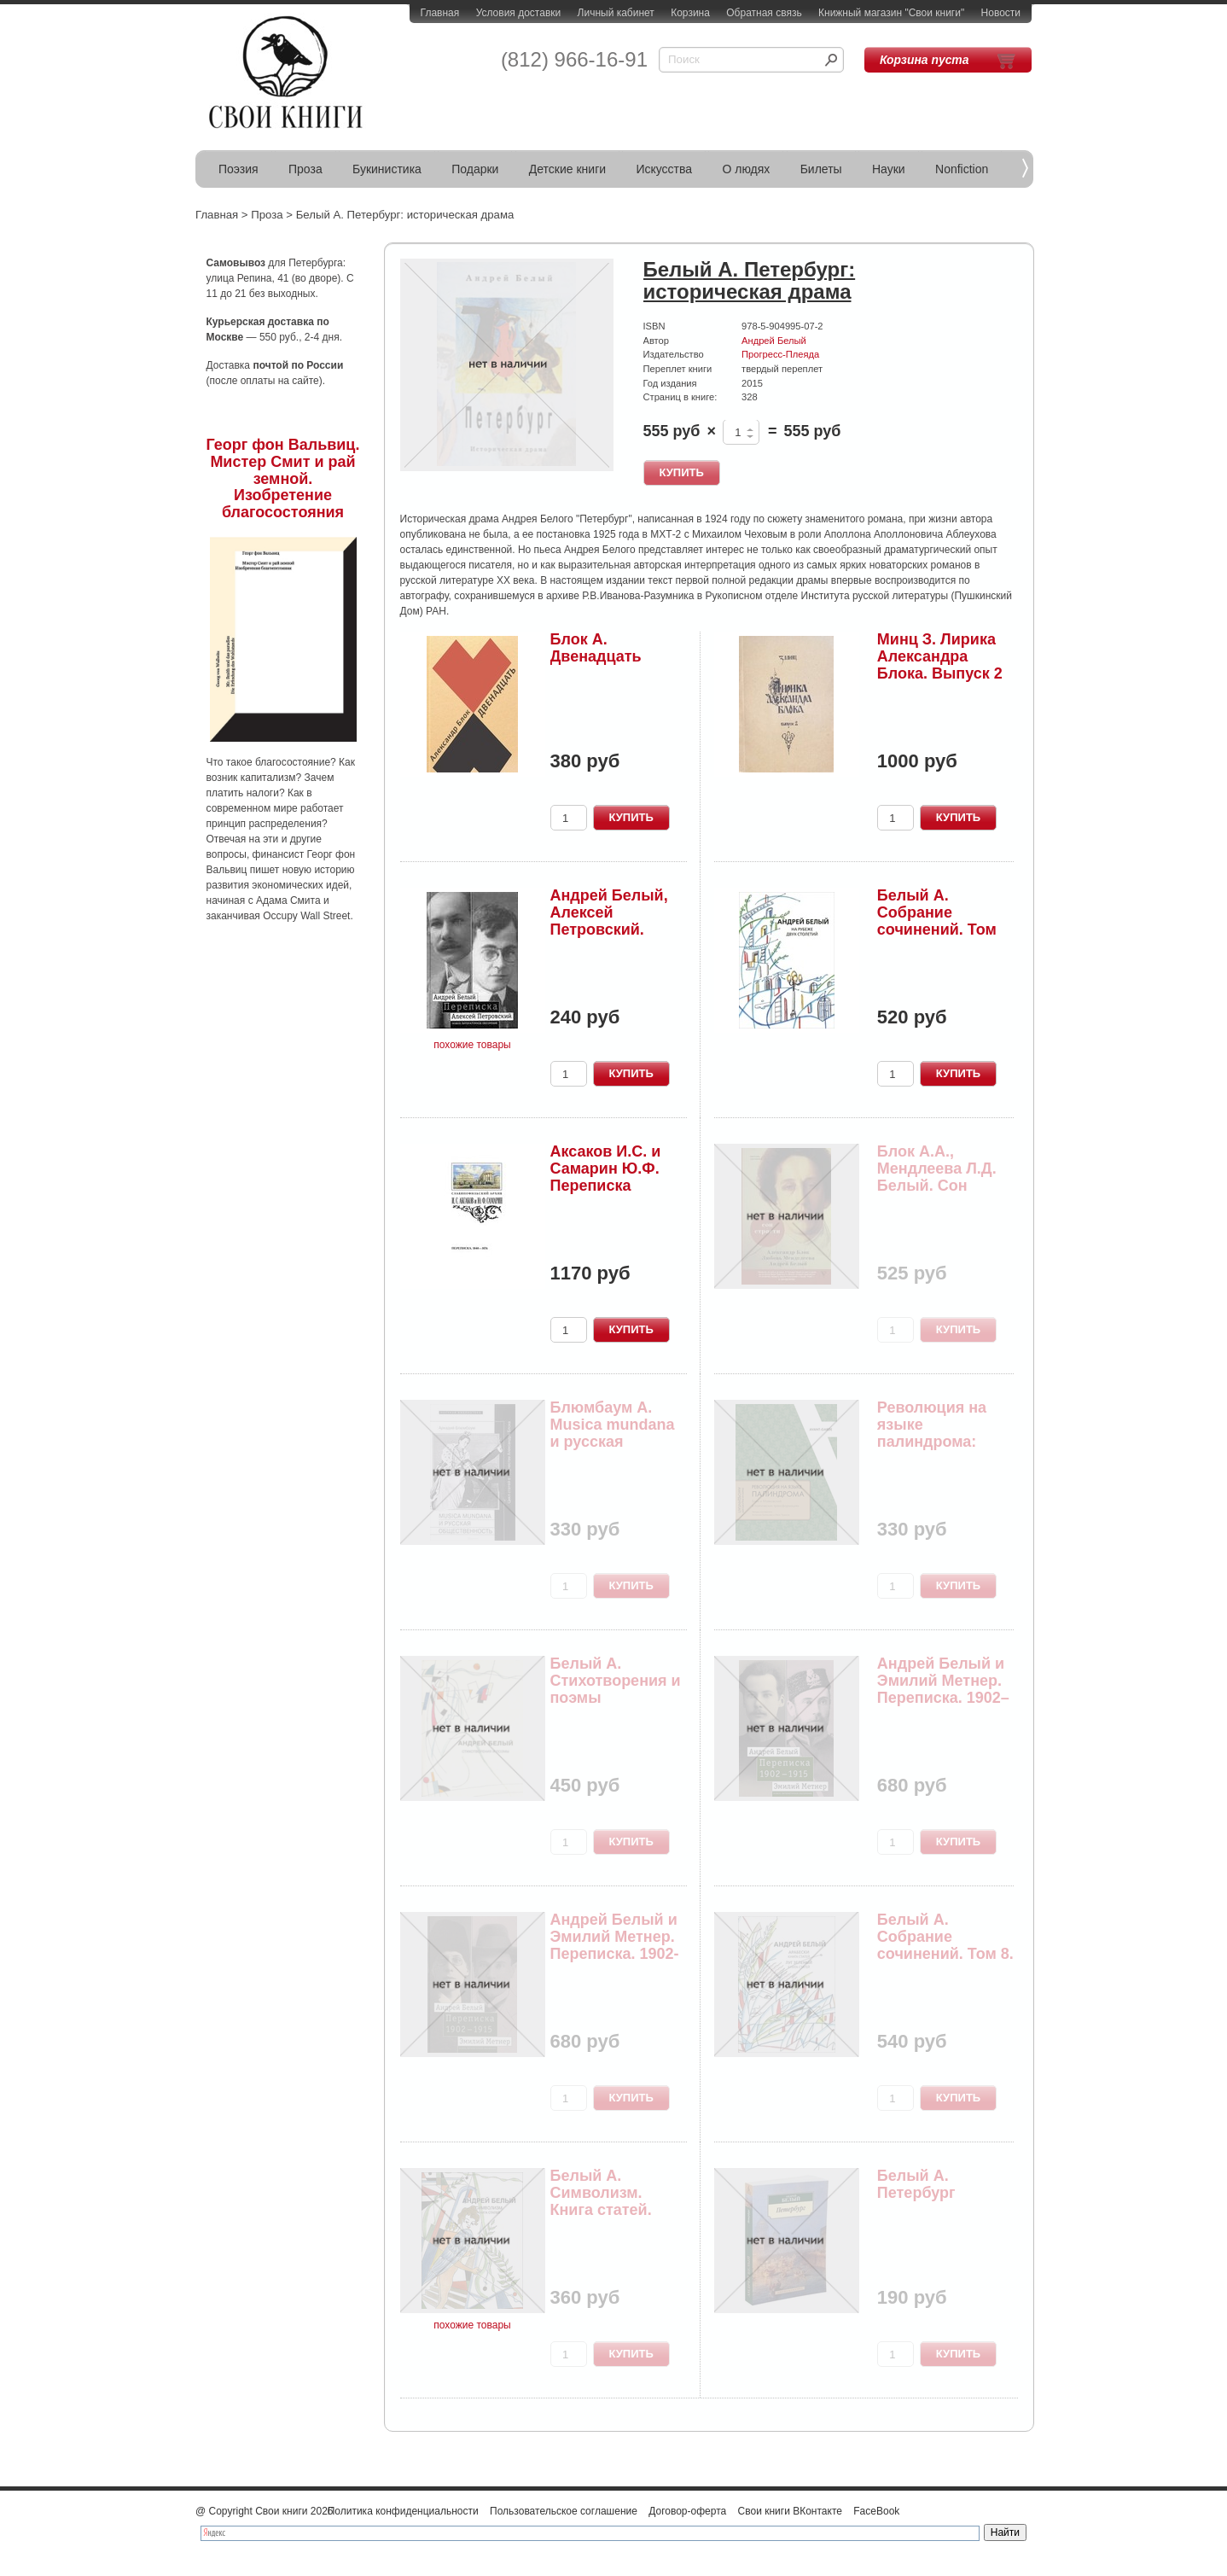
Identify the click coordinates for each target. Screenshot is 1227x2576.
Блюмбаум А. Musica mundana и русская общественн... (612, 1432)
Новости (1001, 13)
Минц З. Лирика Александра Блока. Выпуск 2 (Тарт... (940, 664)
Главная (440, 13)
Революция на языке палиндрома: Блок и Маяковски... (931, 1441)
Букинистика (387, 169)
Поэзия (238, 169)
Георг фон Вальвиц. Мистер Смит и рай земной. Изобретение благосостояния (283, 478)
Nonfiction (961, 169)
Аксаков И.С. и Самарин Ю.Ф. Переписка (605, 1168)
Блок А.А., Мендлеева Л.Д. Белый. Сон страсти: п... (937, 1176)
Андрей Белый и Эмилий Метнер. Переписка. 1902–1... (943, 1688)
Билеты (821, 169)
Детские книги (567, 169)
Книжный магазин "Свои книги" (891, 13)
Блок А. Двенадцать (596, 648)
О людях (746, 169)
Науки (888, 169)
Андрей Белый (773, 340)
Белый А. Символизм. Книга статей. (601, 2192)
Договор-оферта (687, 2511)
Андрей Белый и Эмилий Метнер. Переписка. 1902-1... (614, 1945)
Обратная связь (763, 13)
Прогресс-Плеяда (780, 354)
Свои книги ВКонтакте (790, 2511)
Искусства (664, 169)
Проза (305, 169)
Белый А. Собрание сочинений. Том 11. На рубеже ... (937, 920)
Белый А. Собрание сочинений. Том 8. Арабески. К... (945, 1945)
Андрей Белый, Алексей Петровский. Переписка (609, 920)
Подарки (474, 169)
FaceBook (876, 2511)
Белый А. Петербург (916, 2184)
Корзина (690, 13)
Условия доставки (518, 13)
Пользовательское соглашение (563, 2511)
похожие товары (471, 1045)
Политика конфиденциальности (403, 2511)
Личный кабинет (616, 13)
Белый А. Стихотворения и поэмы (615, 1680)
